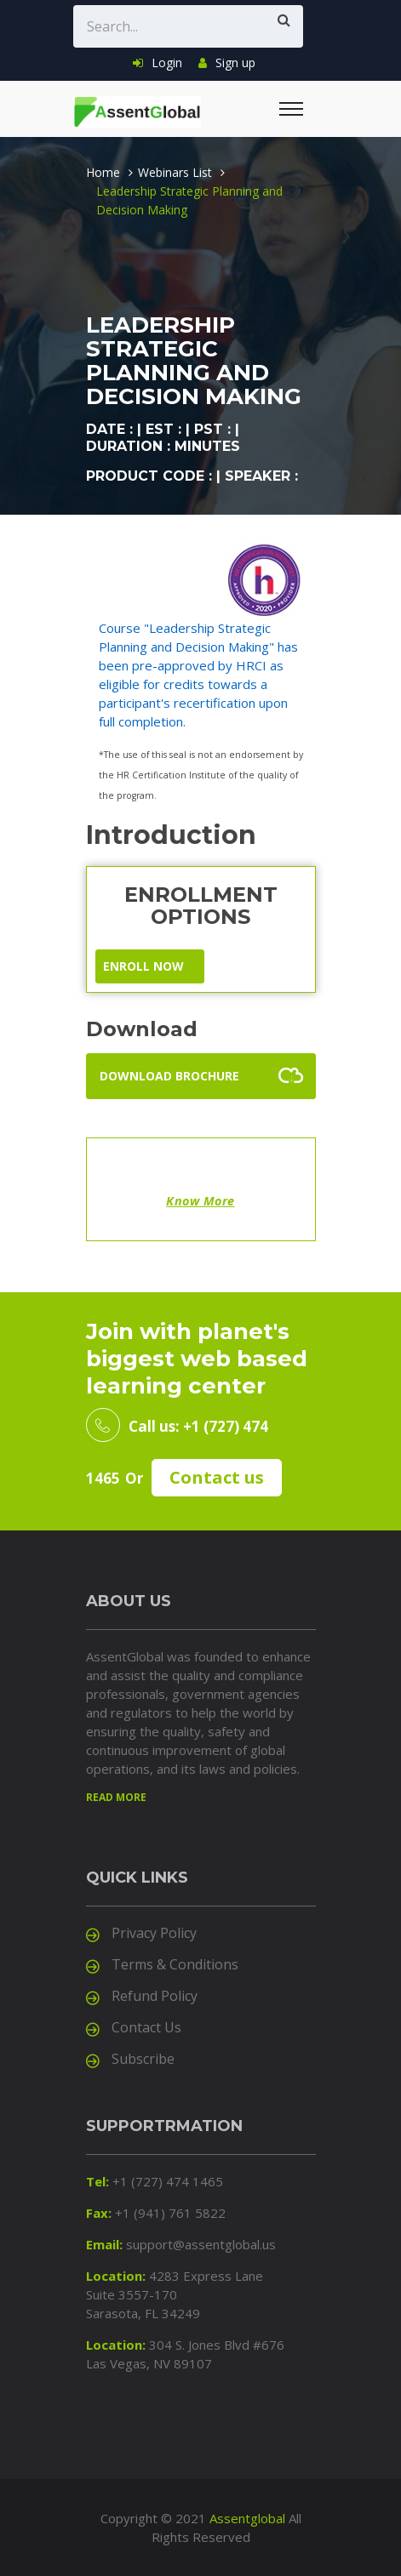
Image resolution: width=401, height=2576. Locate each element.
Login (157, 62)
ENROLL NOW (143, 966)
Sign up (226, 62)
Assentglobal (247, 2518)
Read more (116, 1797)
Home (103, 172)
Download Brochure (169, 1076)
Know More (200, 1201)
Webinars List (175, 172)
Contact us (216, 1477)
